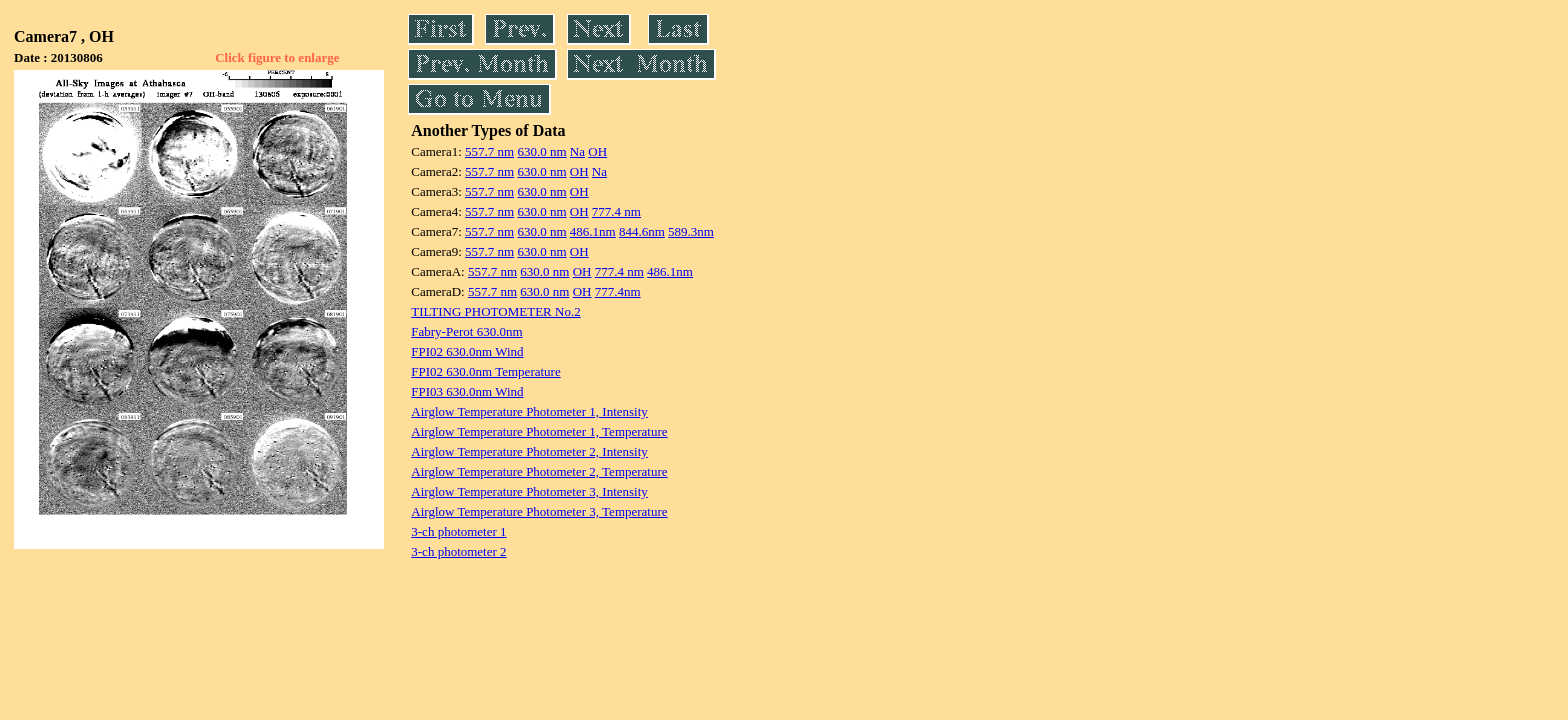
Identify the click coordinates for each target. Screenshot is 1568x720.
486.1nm (593, 231)
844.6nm (642, 231)
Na (577, 151)
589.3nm (691, 231)
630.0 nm (541, 151)
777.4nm (618, 291)
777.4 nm (616, 211)
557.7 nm (489, 151)
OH (597, 151)
